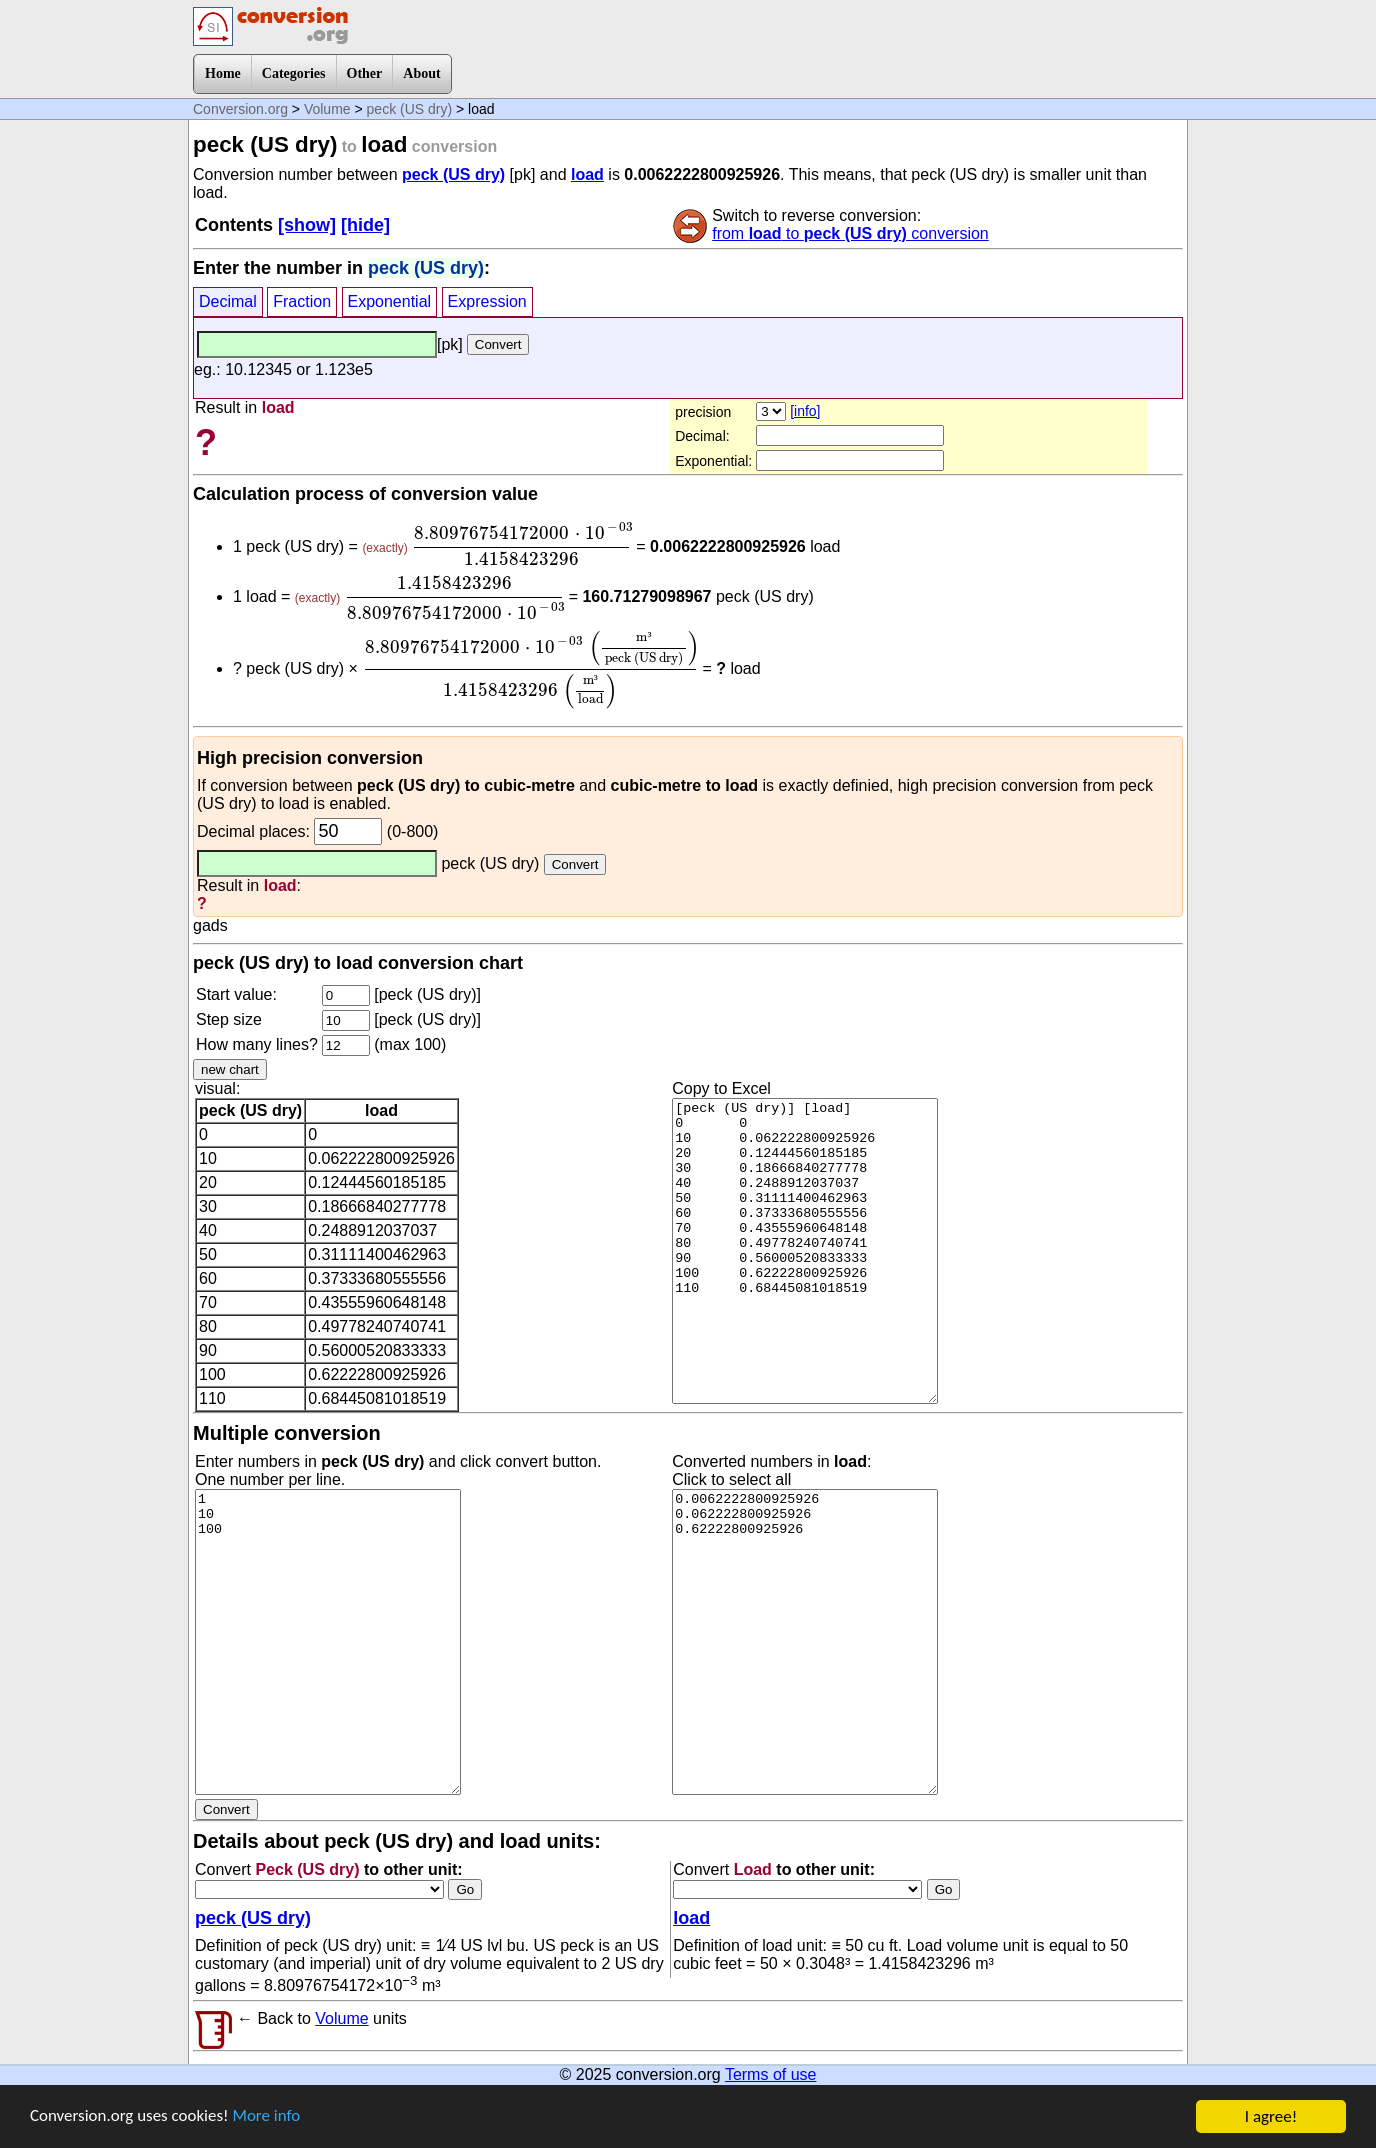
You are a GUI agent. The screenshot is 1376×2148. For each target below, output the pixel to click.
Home (223, 73)
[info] (805, 411)
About (421, 73)
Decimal (228, 301)
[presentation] (522, 544)
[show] (307, 225)
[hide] (365, 225)
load (587, 174)
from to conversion (850, 233)
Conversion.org (240, 109)
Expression (487, 301)
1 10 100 (328, 1642)
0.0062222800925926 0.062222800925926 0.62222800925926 (805, 1642)
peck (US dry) (410, 109)
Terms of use (771, 2074)
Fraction (302, 301)
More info (267, 2120)
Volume (327, 109)
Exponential (390, 301)
